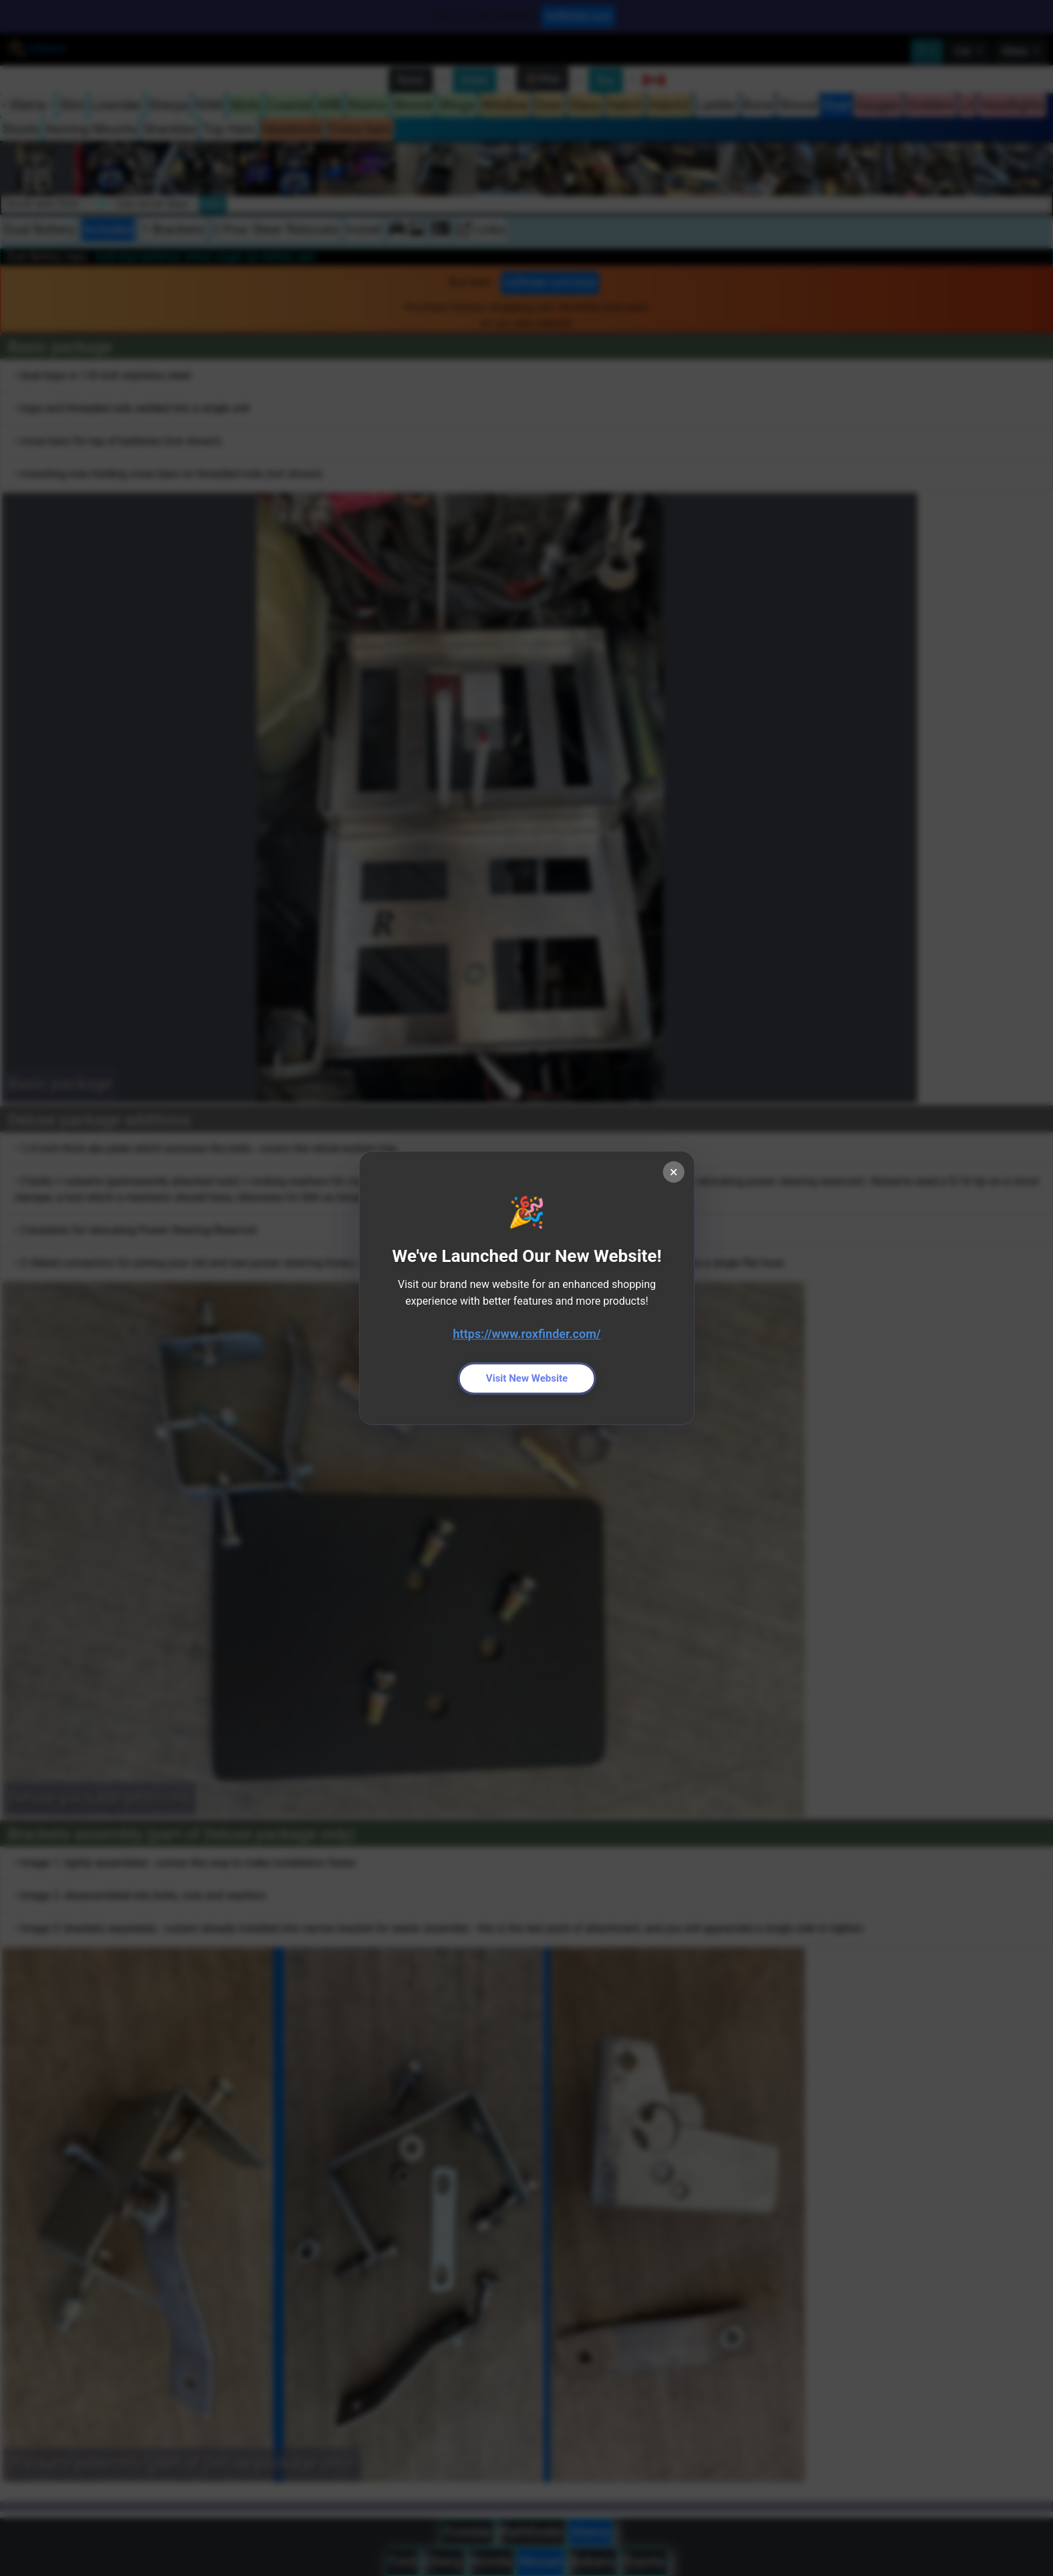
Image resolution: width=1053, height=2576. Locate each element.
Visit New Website (527, 1378)
